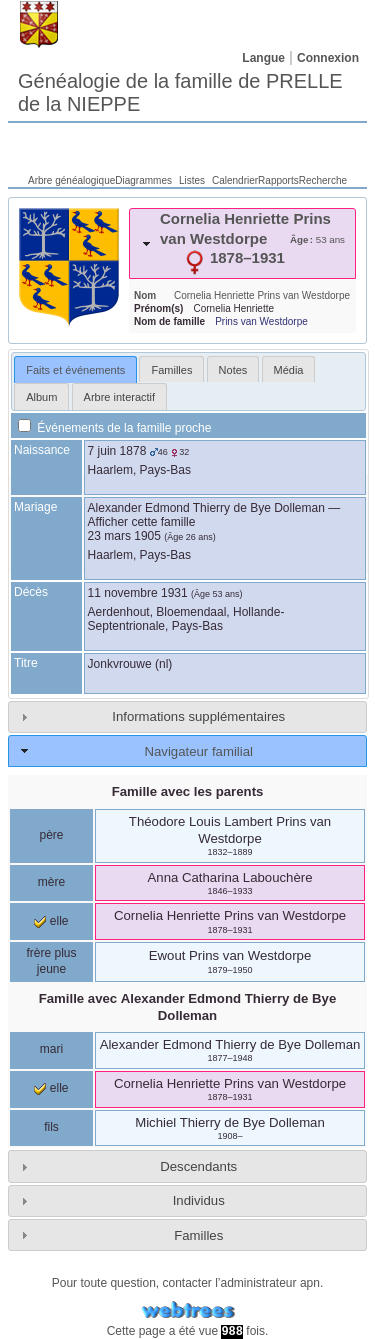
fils (51, 1127)
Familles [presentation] (171, 370)
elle (51, 921)
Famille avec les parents (188, 791)
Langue (263, 58)
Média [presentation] (289, 370)
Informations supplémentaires (198, 716)
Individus (199, 1200)
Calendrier (235, 180)
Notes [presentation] (233, 370)
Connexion (328, 58)
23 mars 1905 (124, 536)
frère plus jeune (51, 961)
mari (51, 1049)
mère (51, 882)
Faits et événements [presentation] (75, 370)
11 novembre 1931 (138, 593)
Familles (198, 1235)
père (51, 835)
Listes (192, 180)
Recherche (323, 180)
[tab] (242, 243)
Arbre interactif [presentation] (120, 397)
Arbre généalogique (71, 180)
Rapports (278, 180)
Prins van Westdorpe (261, 321)
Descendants (198, 1166)
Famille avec (188, 1007)
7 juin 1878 (117, 451)
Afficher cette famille (142, 522)
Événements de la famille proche (114, 428)
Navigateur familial (198, 751)
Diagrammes (143, 180)
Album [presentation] (41, 397)
